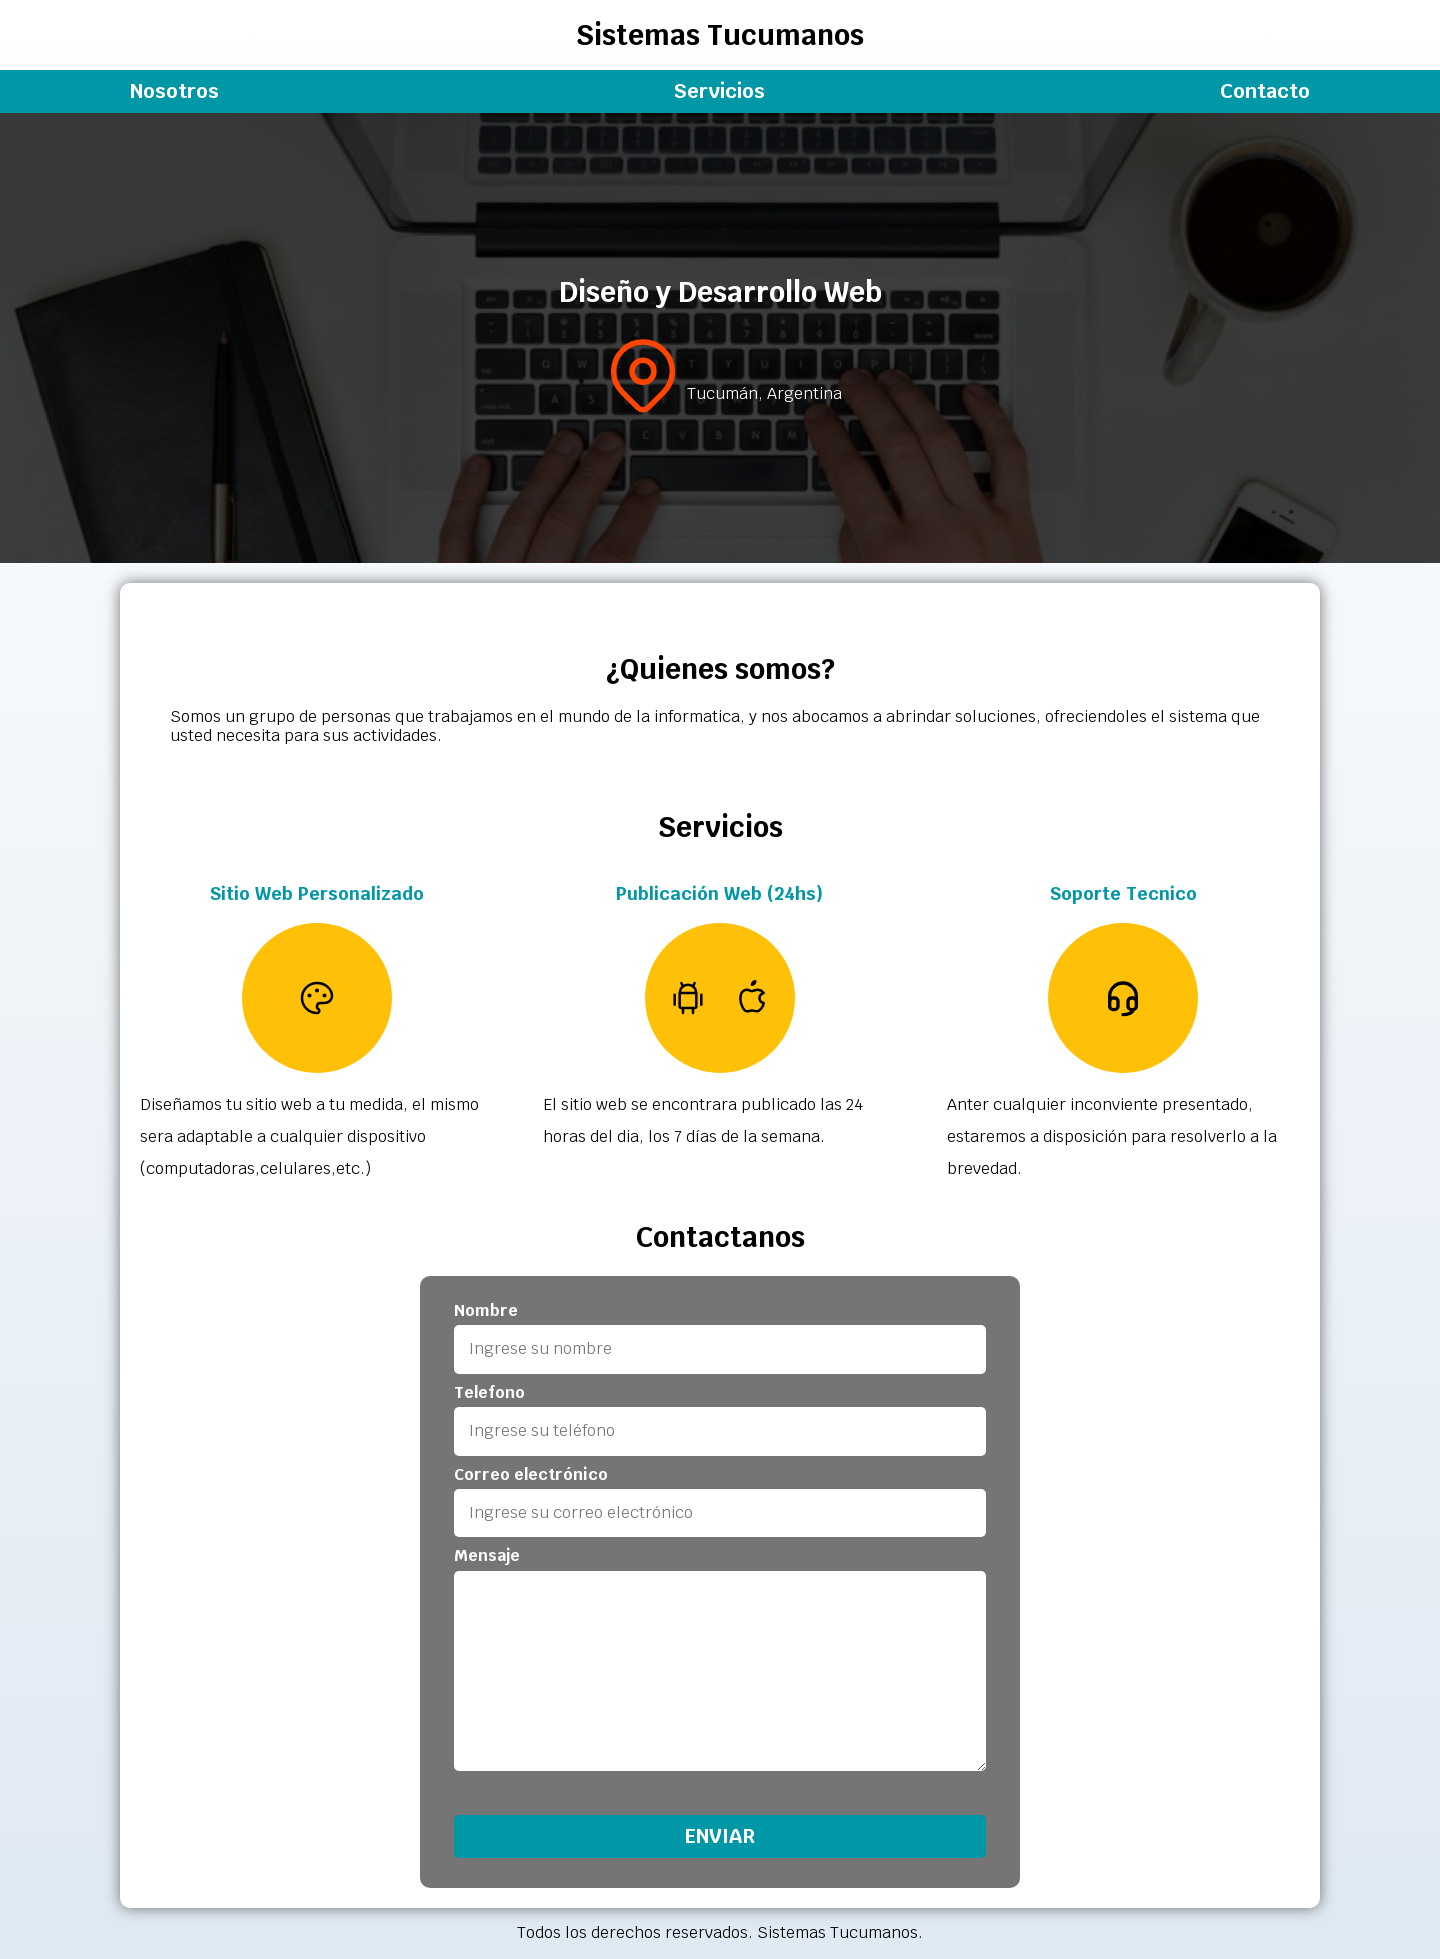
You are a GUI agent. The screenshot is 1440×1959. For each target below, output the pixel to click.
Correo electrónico (531, 1475)
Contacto (1265, 91)
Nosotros (174, 91)
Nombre (486, 1311)
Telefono (489, 1393)
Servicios (719, 91)
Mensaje (487, 1556)
